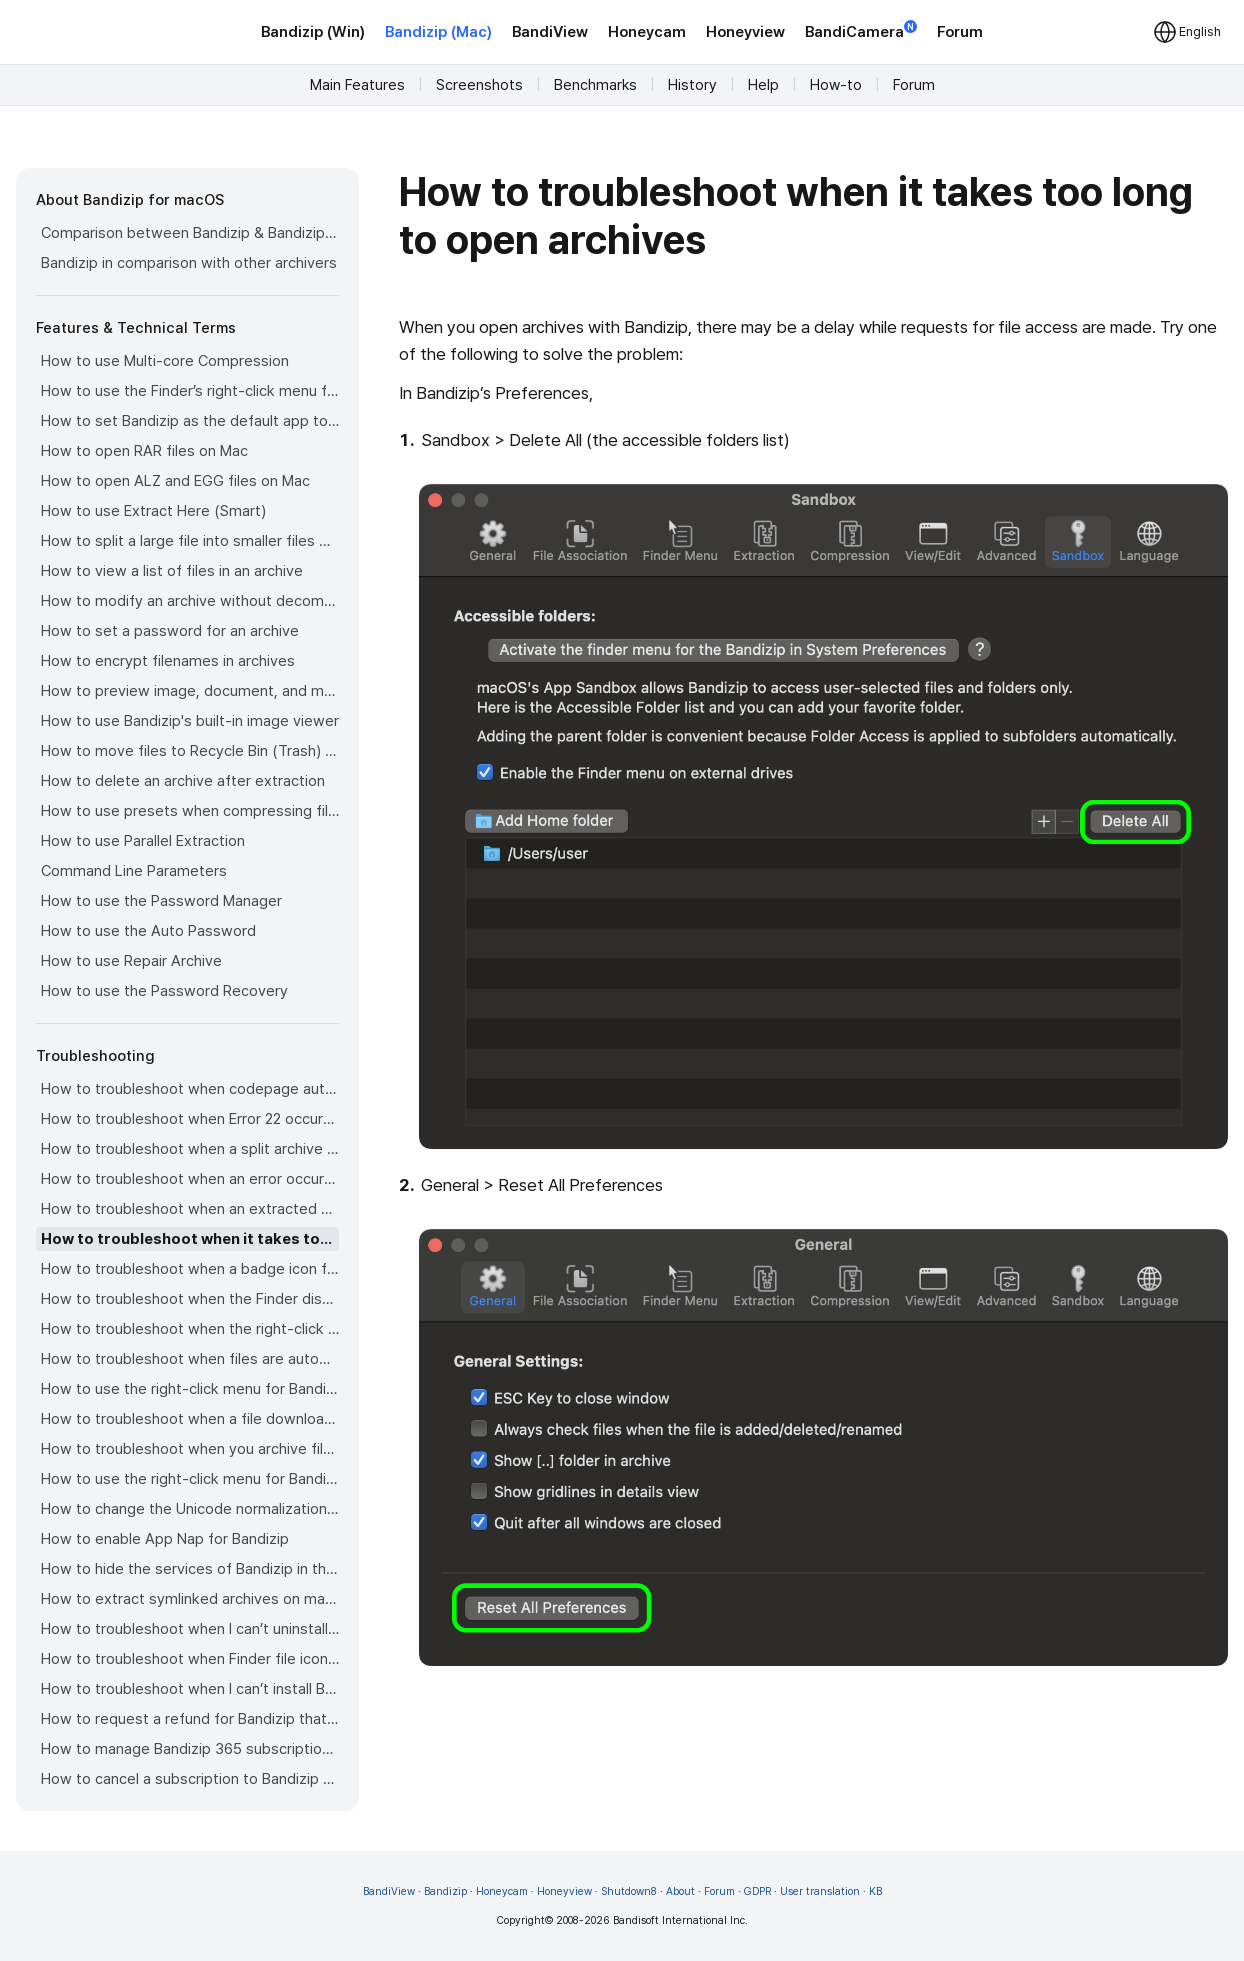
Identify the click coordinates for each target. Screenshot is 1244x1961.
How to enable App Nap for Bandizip (165, 1539)
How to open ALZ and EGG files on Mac (175, 481)
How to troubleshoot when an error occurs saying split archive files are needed (190, 1179)
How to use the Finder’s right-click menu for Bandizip (190, 391)
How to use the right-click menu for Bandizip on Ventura (190, 1389)
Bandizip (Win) (313, 32)
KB (875, 1891)
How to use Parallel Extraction (143, 841)
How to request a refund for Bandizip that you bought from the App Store (190, 1719)
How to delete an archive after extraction (183, 781)
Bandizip (445, 1891)
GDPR (757, 1891)
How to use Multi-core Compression (165, 361)
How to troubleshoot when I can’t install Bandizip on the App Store (190, 1689)
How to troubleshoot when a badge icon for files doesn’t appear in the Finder (190, 1269)
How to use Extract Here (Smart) (153, 511)
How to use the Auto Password (148, 931)
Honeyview (745, 32)
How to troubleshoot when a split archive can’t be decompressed (190, 1149)
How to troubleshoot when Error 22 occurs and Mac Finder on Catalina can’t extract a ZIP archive (190, 1119)
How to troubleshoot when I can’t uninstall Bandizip (190, 1629)
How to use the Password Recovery (164, 991)
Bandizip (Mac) (438, 32)
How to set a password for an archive (170, 631)
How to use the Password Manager (161, 901)
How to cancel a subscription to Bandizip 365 (190, 1779)
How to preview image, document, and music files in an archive (190, 691)
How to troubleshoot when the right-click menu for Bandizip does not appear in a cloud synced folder (190, 1329)
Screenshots (479, 85)
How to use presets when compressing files (190, 811)
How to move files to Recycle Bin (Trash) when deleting (190, 751)
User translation (820, 1891)
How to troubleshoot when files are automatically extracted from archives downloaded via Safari (190, 1359)
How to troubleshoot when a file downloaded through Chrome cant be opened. (190, 1419)
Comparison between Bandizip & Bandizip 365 (190, 233)
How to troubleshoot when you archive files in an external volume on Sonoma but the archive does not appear (190, 1449)
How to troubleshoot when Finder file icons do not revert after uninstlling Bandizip (190, 1659)
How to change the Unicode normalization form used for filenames (190, 1509)
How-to (836, 85)
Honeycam (647, 32)
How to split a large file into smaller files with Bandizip (190, 541)
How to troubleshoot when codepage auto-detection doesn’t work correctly (190, 1089)
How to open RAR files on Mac (144, 451)
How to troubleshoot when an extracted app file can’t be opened (190, 1209)
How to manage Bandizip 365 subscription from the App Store (190, 1749)
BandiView (550, 32)
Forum (960, 32)
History (692, 85)
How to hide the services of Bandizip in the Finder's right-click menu (190, 1569)
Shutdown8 (629, 1891)
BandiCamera (861, 30)
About (680, 1891)
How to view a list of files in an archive (172, 571)
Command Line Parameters (134, 871)
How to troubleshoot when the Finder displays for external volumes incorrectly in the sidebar (190, 1299)
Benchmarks (595, 85)
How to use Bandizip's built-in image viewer (190, 721)
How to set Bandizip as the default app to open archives (190, 421)
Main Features (357, 85)
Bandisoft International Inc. (680, 1920)
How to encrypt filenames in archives (168, 661)
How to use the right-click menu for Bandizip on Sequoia (190, 1479)
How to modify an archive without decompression (190, 601)
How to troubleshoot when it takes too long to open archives (190, 1239)
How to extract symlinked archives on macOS (190, 1599)
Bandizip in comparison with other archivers (189, 263)
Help (763, 85)
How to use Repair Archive (131, 961)
